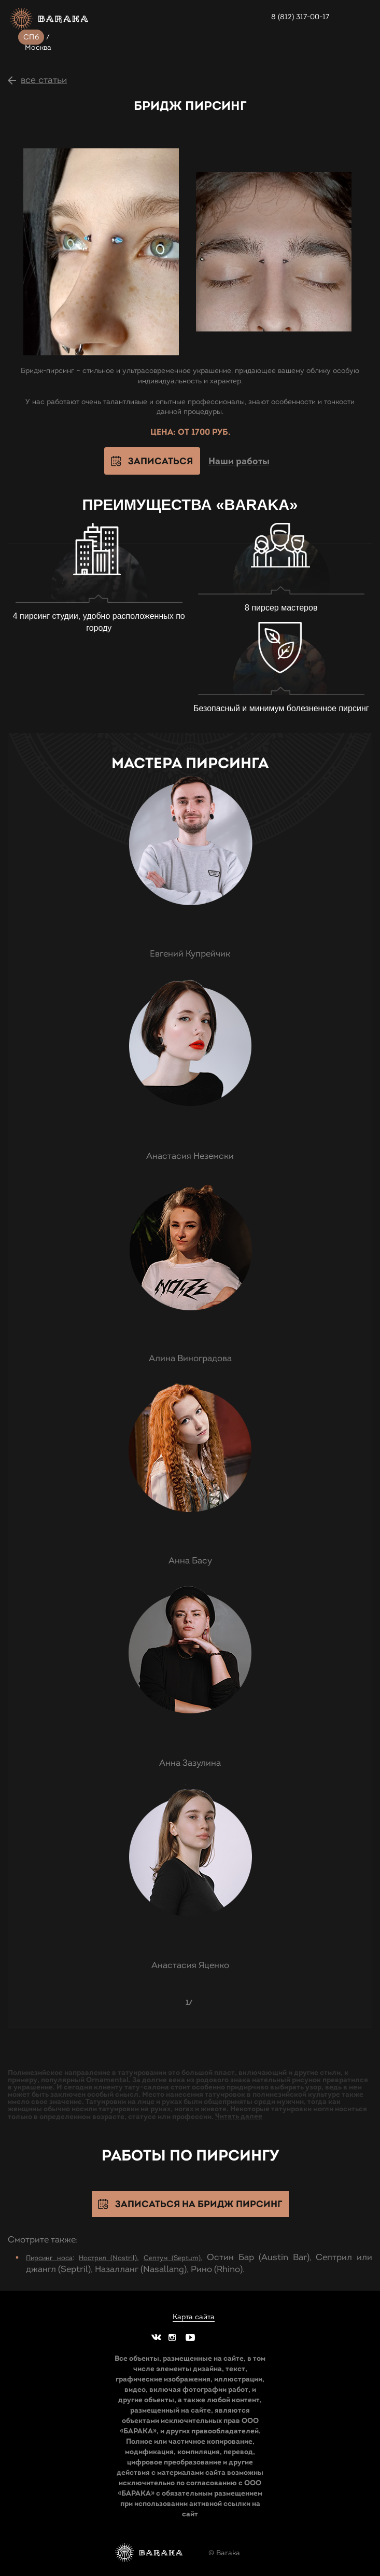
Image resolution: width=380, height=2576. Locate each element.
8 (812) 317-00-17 (300, 16)
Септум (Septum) (172, 2258)
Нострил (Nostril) (108, 2258)
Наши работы (239, 461)
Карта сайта (194, 2317)
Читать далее (238, 2116)
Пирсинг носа (49, 2258)
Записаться (160, 461)
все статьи (44, 80)
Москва (38, 47)
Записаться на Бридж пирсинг (198, 2204)
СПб (31, 37)
